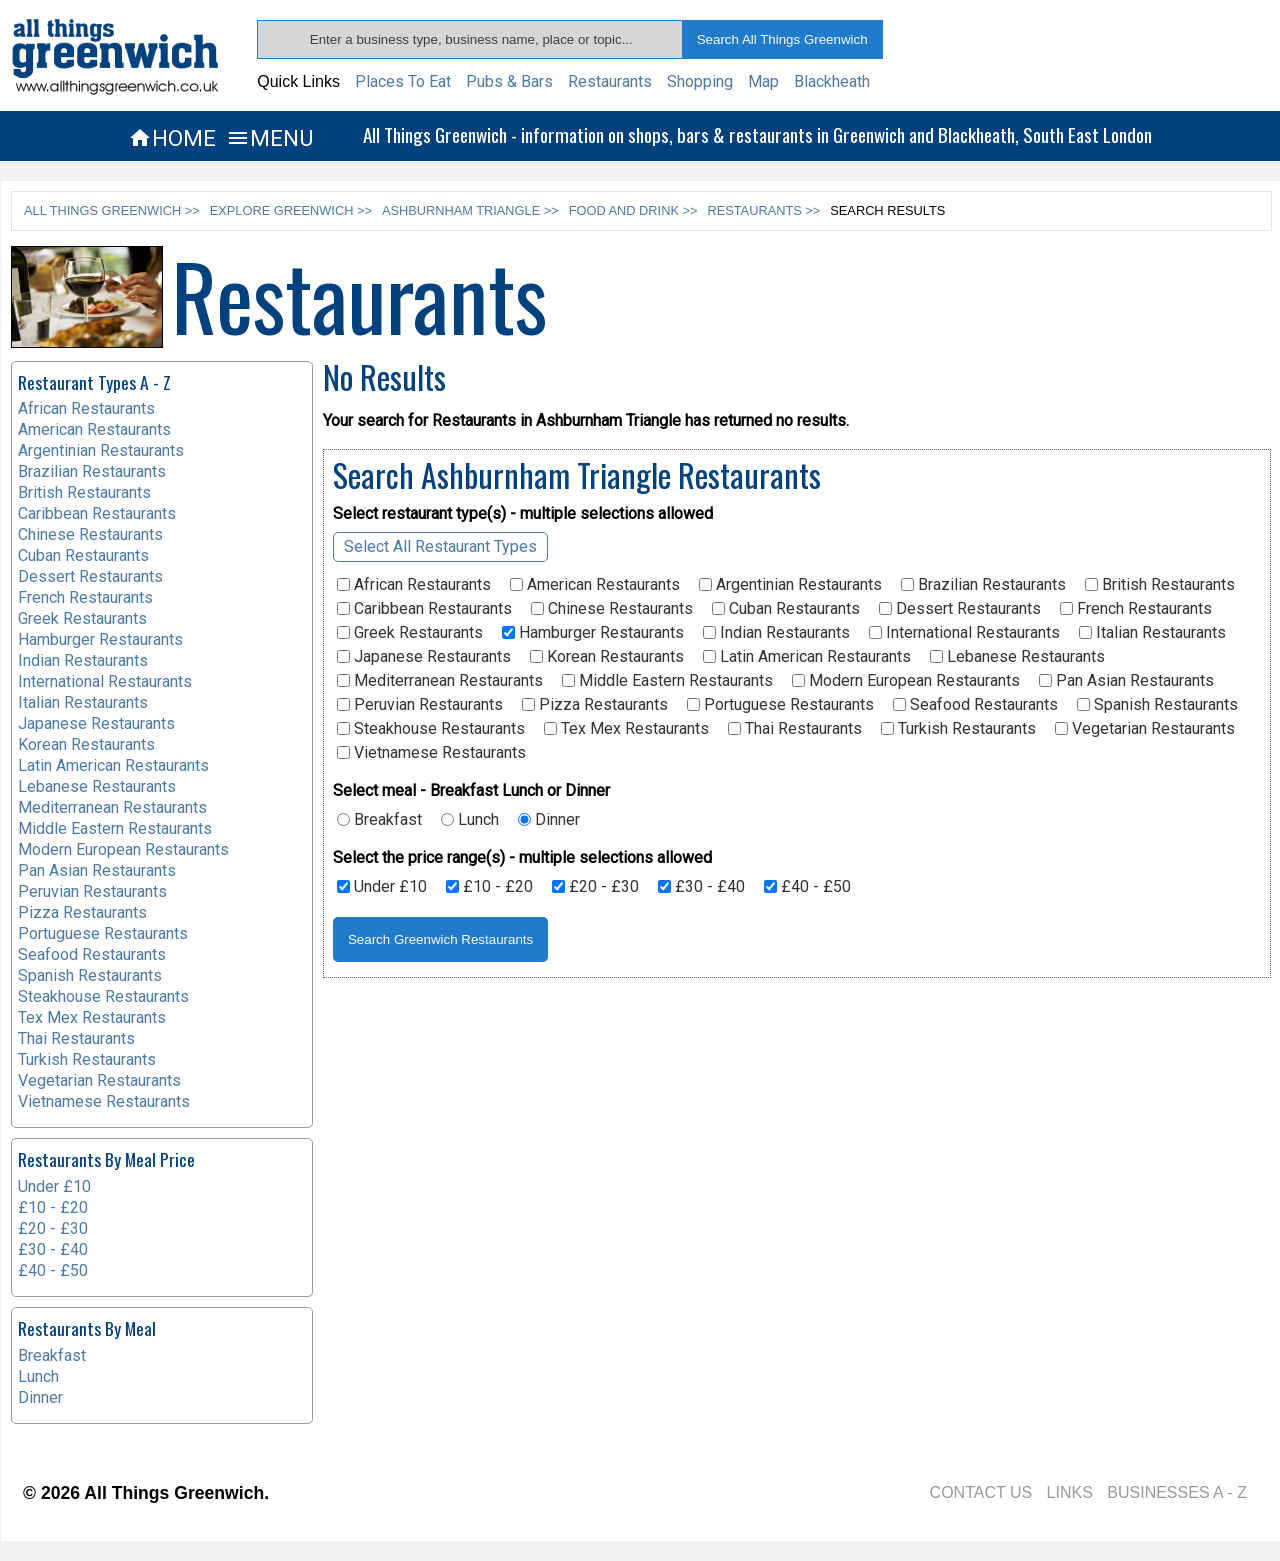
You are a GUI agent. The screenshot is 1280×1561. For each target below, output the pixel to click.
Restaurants (610, 81)
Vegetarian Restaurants (1145, 729)
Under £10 (382, 887)
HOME (172, 138)
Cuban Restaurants (786, 609)
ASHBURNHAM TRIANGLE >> (470, 210)
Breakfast (379, 820)
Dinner (549, 820)
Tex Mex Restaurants (626, 729)
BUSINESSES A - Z (1177, 1492)
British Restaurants (1160, 585)
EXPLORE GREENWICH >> (291, 210)
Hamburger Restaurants (593, 633)
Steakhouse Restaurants (431, 729)
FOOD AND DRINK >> (633, 210)
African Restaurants (414, 585)
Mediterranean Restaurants (440, 681)
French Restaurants (1136, 609)
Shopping (700, 81)
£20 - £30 (595, 887)
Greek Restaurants (410, 633)
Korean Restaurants (607, 657)
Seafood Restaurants (975, 705)
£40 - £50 (807, 887)
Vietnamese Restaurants (431, 753)
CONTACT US (981, 1492)
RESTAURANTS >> (763, 210)
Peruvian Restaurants (420, 705)
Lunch (470, 820)
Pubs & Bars (509, 81)
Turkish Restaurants (958, 729)
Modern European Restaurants (906, 681)
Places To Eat (403, 81)
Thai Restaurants (795, 729)
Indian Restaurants (776, 633)
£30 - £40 (701, 887)
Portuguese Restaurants (780, 705)
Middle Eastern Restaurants (667, 681)
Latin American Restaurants (807, 657)
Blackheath (832, 81)
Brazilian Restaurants (983, 585)
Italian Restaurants (1152, 633)
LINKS (1070, 1492)
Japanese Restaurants (424, 657)
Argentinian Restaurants (790, 585)
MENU (269, 138)
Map (763, 81)
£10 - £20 (489, 887)
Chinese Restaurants (612, 609)
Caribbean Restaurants (424, 609)
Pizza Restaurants (595, 705)
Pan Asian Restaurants (1126, 681)
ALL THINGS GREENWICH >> (112, 210)
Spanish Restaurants (1157, 705)
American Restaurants (595, 585)
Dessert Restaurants (960, 609)
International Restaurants (964, 633)
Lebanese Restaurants (1017, 657)
